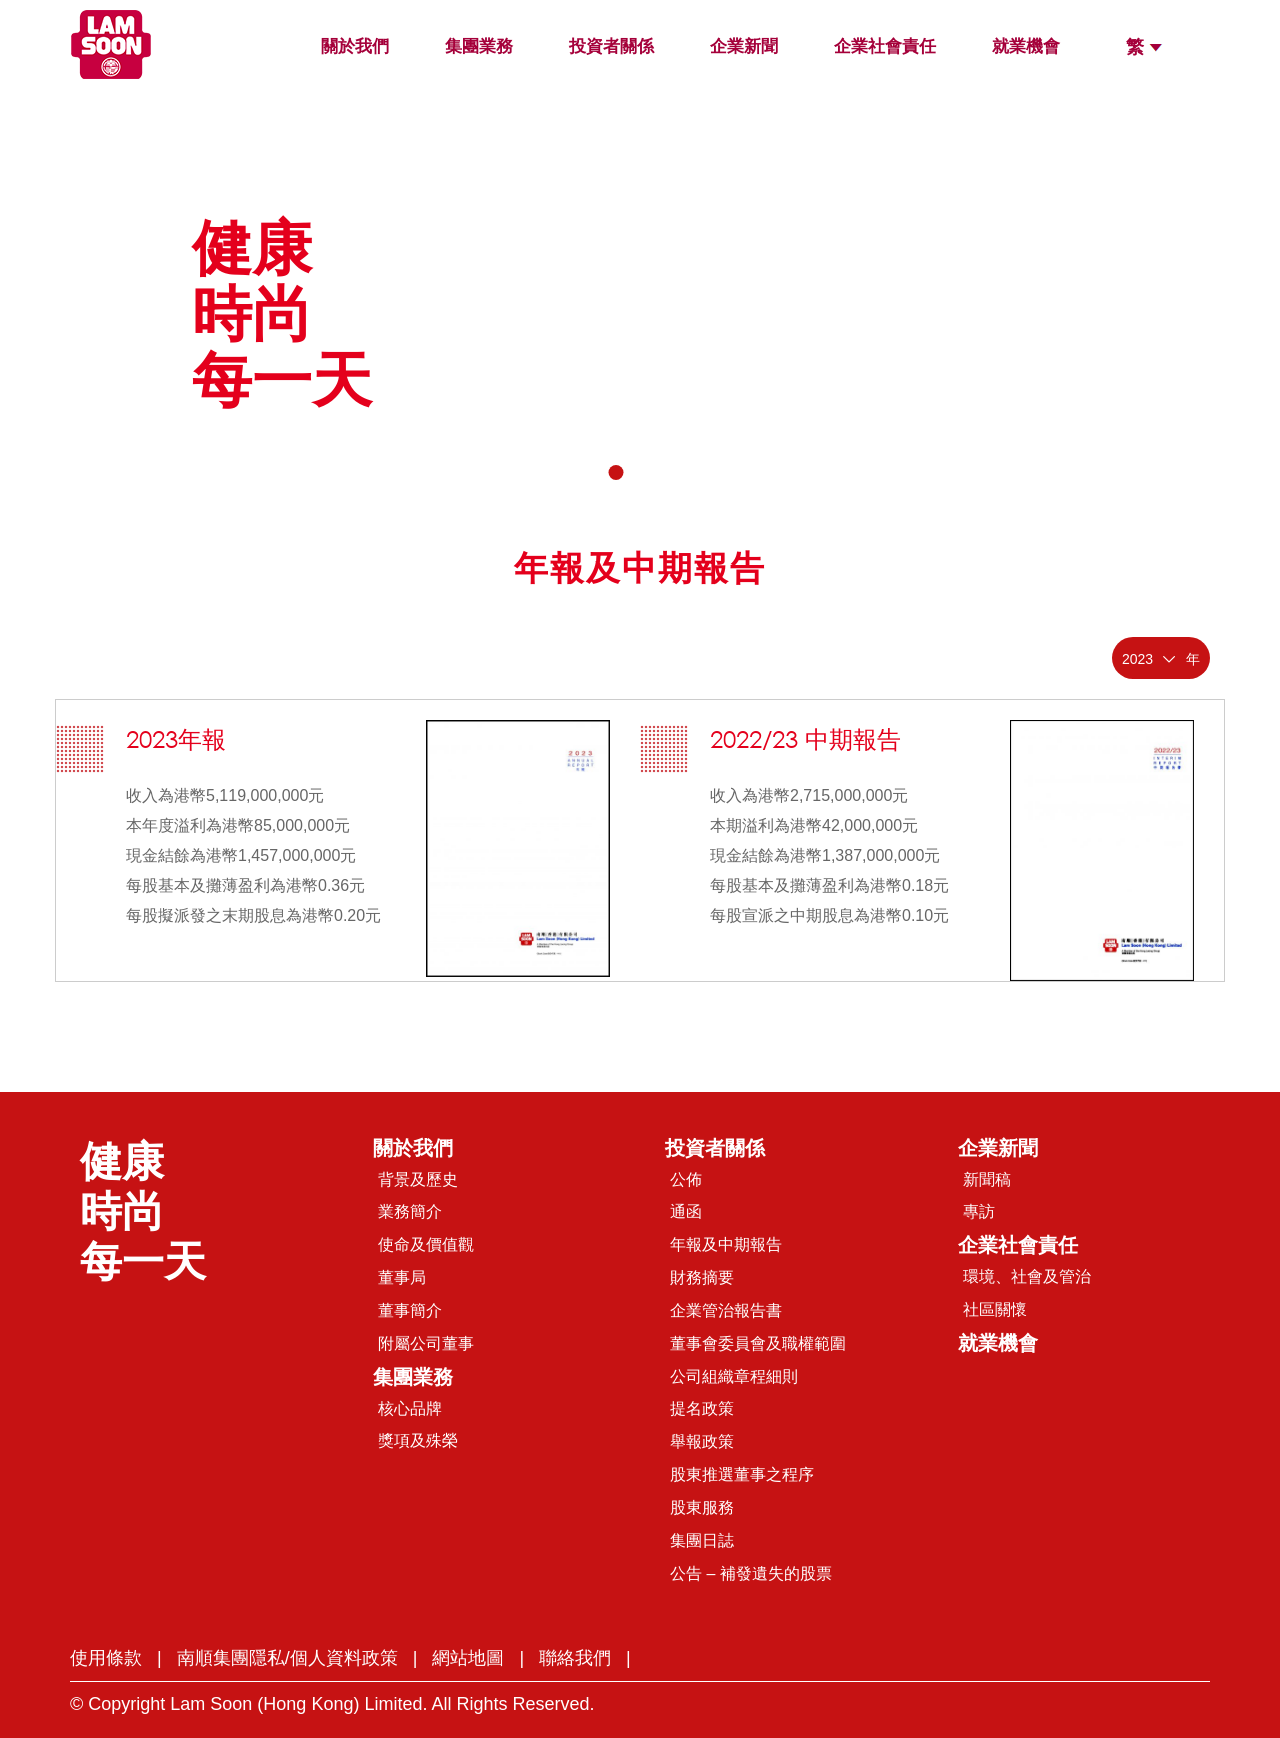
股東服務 (702, 1507)
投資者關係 (611, 46)
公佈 (686, 1179)
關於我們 (355, 46)
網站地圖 (468, 1658)
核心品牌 (410, 1408)
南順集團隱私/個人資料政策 (287, 1658)
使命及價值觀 (426, 1244)
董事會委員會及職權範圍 (758, 1343)
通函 (686, 1211)
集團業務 (479, 46)
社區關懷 (995, 1309)
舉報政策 (702, 1441)
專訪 (979, 1211)
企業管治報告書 (726, 1310)
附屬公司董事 (426, 1343)
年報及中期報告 (726, 1244)
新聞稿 (987, 1179)
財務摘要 (702, 1277)
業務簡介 (410, 1211)
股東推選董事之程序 (742, 1474)
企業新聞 (744, 46)
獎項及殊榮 (418, 1440)
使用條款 (106, 1658)
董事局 (402, 1277)
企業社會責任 (885, 46)
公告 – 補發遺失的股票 (751, 1573)
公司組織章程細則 (734, 1376)
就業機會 (1026, 46)
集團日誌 (702, 1540)
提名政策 (702, 1408)
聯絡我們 (575, 1658)
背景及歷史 (418, 1179)
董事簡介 (410, 1310)
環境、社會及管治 (1027, 1276)
